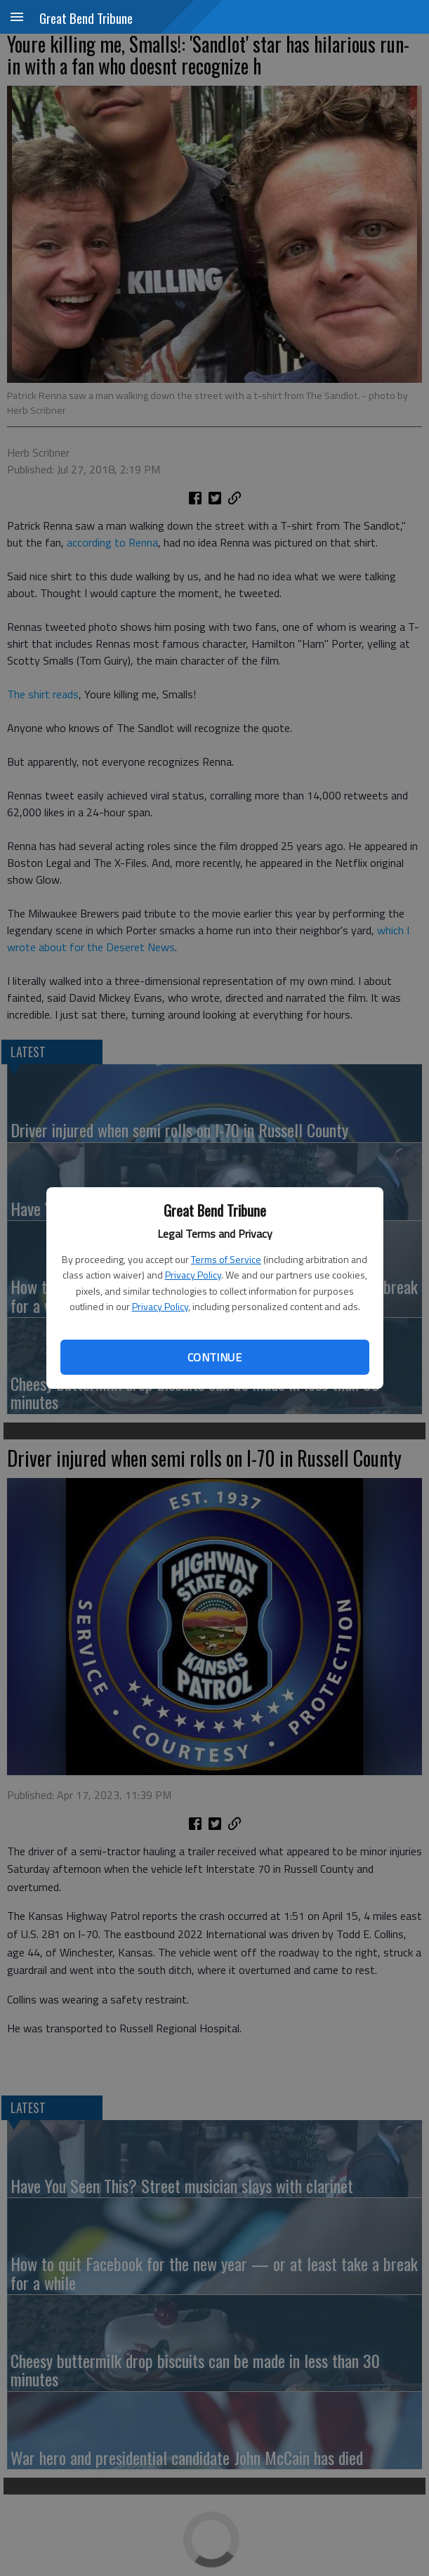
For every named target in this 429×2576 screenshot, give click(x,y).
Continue (214, 1357)
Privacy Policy (193, 1274)
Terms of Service (226, 1259)
